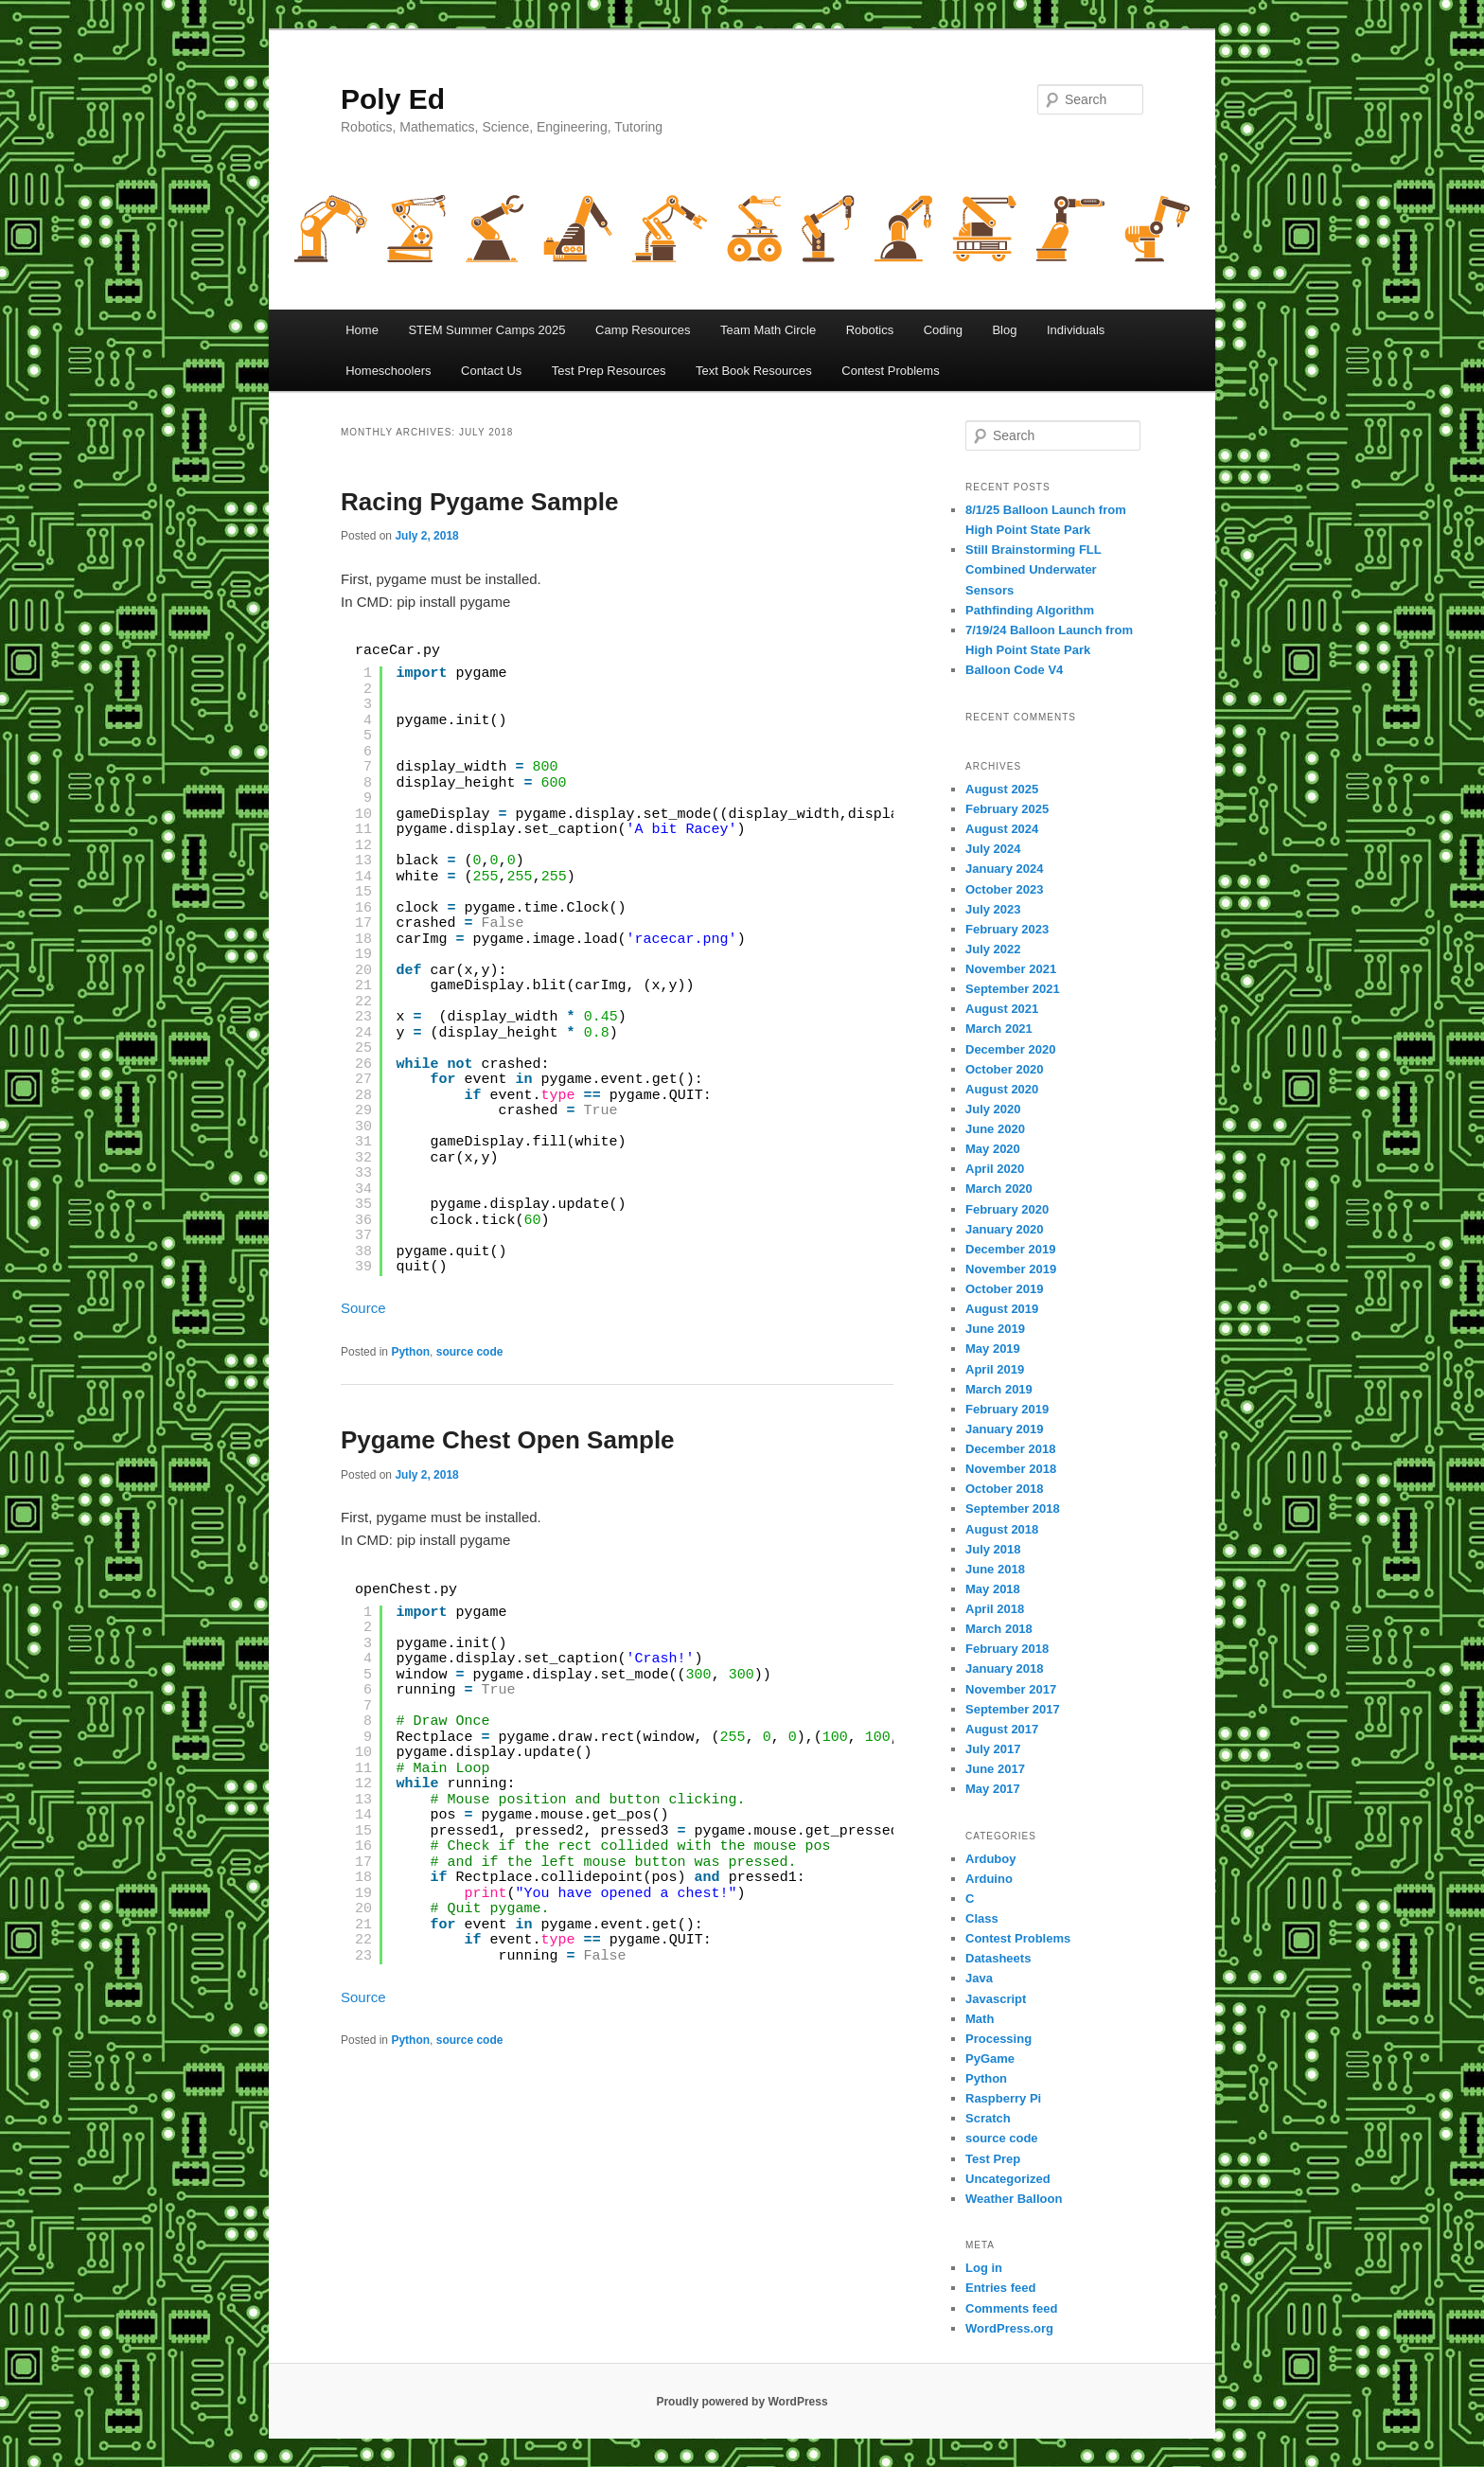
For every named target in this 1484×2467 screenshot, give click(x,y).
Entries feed (1000, 2288)
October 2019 (1004, 1289)
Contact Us (491, 371)
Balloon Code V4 (1014, 670)
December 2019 (1010, 1249)
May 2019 (992, 1348)
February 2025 (1007, 809)
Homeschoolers (388, 371)
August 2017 (1001, 1729)
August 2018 (1001, 1529)
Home (362, 330)
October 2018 (1004, 1489)
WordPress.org (1009, 2328)
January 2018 (1004, 1668)
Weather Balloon (1013, 2199)
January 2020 (1004, 1229)
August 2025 (1001, 789)
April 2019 (994, 1369)
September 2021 (1012, 989)
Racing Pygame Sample (479, 502)
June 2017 (995, 1769)
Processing (998, 2039)
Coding (943, 330)
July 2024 (993, 849)
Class (981, 1918)
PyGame (990, 2058)
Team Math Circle (768, 330)
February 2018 (1007, 1649)
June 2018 (995, 1569)
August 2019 (1001, 1309)
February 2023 (1007, 929)
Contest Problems (890, 371)
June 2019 (995, 1329)
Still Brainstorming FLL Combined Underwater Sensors (1033, 569)
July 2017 (993, 1749)
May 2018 (992, 1589)
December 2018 (1010, 1449)
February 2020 (1007, 1209)
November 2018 (1010, 1469)
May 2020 (992, 1149)
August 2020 (1001, 1089)
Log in (983, 2268)
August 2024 (1001, 829)
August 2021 (1001, 1009)
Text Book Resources (754, 371)
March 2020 (999, 1188)
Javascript (995, 1999)
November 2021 (1010, 969)
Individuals (1075, 330)
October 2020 (1004, 1069)
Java (979, 1978)
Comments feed (1011, 2308)
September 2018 (1012, 1508)
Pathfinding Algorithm (1029, 610)
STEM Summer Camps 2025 (486, 330)
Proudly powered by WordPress (741, 2401)
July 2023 (993, 909)
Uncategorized (1008, 2179)
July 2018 (993, 1549)
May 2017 (992, 1789)
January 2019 (1004, 1429)
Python (410, 1351)
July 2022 (993, 949)
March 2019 (999, 1389)
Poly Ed (393, 99)
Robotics (870, 330)
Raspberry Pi (1003, 2098)
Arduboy (990, 1859)
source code (470, 1351)
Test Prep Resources (609, 371)
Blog (1004, 330)
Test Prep (992, 2159)
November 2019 (1010, 1269)
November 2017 (1010, 1689)
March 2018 (999, 1629)
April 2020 (994, 1169)
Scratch (988, 2118)
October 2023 (1004, 889)
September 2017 (1012, 1709)
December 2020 (1010, 1049)
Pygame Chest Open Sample (508, 1440)
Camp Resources (642, 330)
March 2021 (999, 1028)
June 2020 (995, 1129)
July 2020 (993, 1109)
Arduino (989, 1879)
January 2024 (1004, 868)
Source (363, 1308)
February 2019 (1007, 1409)
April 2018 (994, 1609)
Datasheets (998, 1958)
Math (979, 2019)
